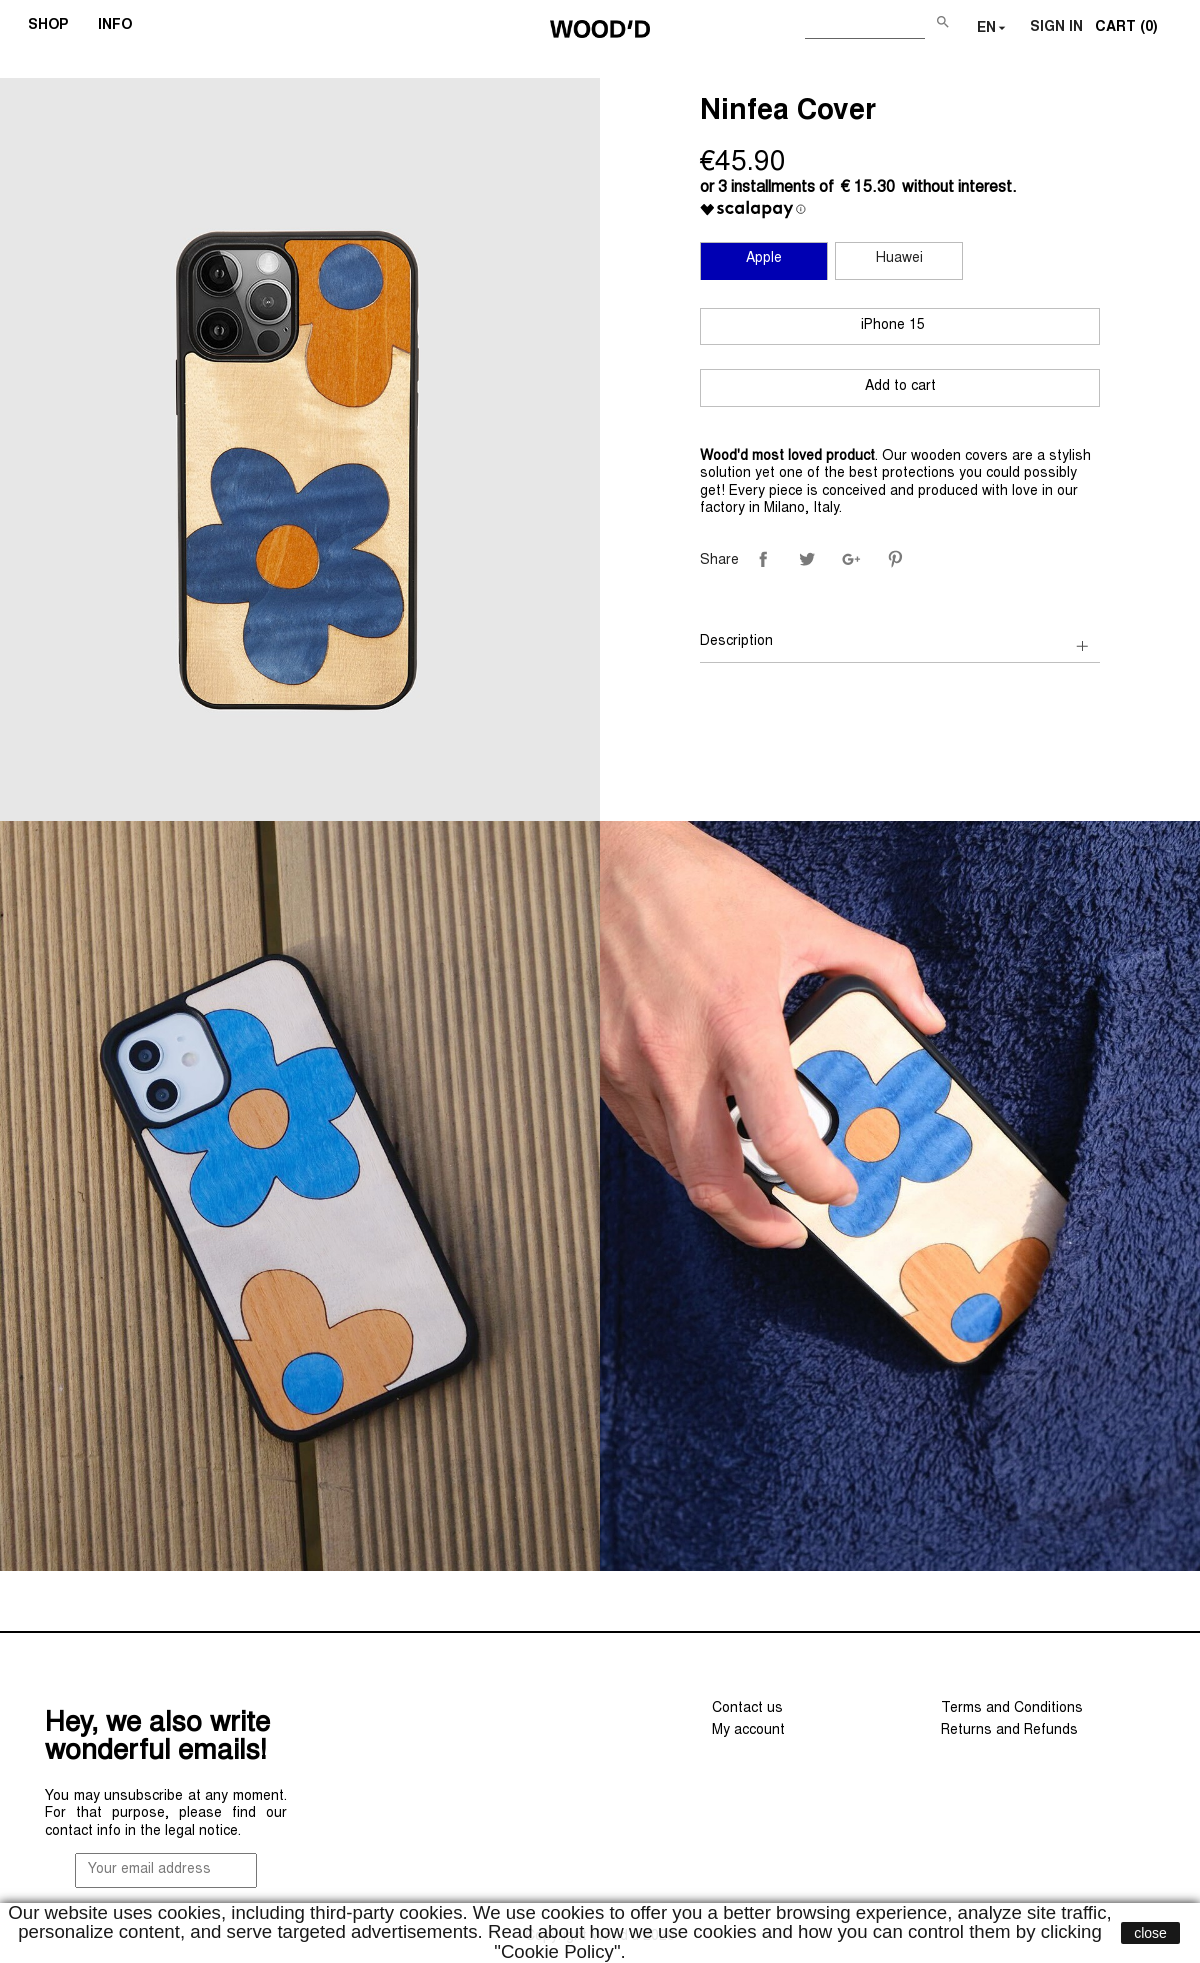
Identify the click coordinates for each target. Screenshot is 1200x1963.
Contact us (747, 1709)
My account (748, 1731)
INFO (121, 28)
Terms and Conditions (1012, 1709)
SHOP (54, 28)
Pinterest (895, 559)
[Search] (865, 24)
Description (736, 642)
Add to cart (900, 387)
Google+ (851, 559)
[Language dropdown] (993, 29)
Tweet (807, 559)
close (1150, 1933)
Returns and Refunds (1009, 1731)
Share (763, 559)
